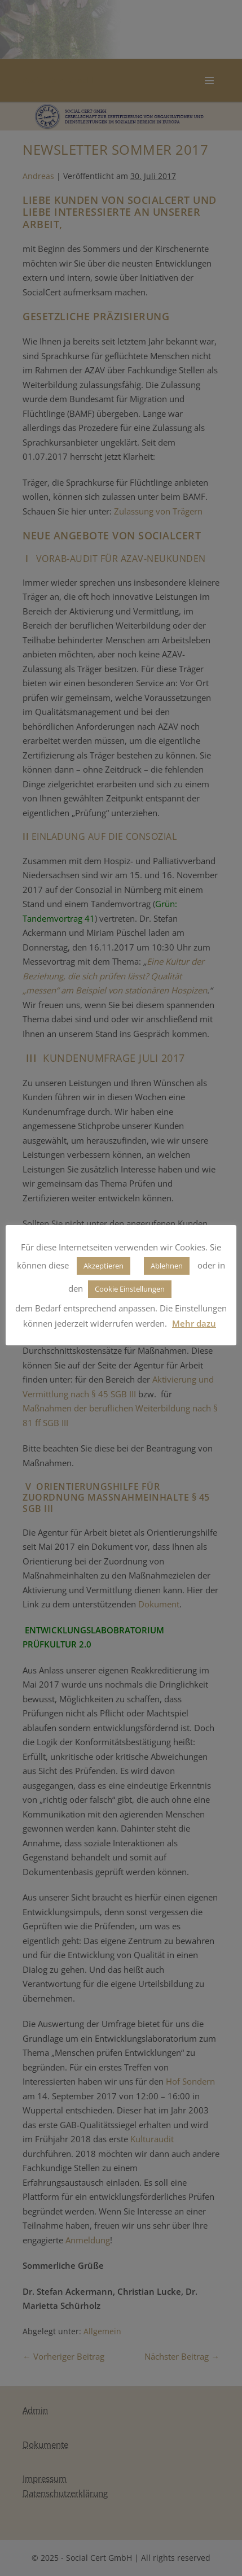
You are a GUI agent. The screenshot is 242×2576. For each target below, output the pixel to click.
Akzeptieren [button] (103, 1266)
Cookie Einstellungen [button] (130, 1289)
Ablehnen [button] (167, 1266)
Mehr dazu (194, 1323)
